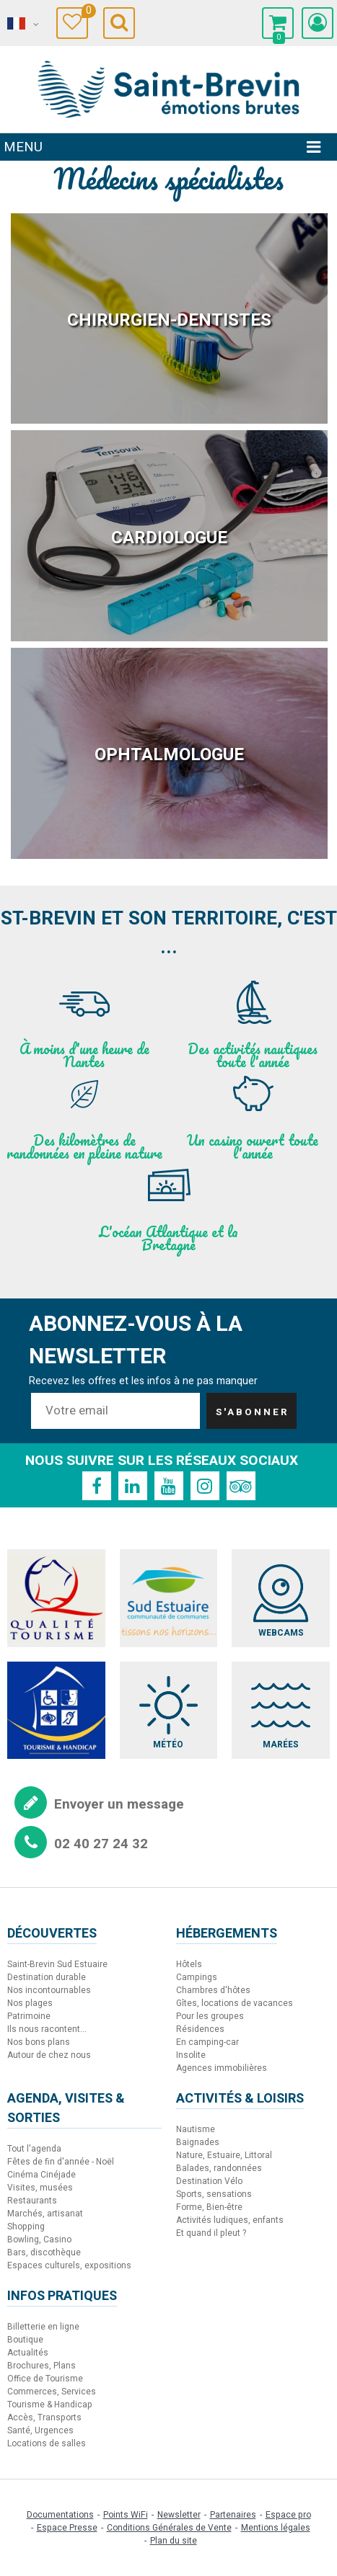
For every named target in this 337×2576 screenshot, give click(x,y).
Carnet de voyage (85, 12)
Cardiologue (169, 538)
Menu (23, 147)
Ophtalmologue (169, 754)
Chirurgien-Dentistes (169, 320)
